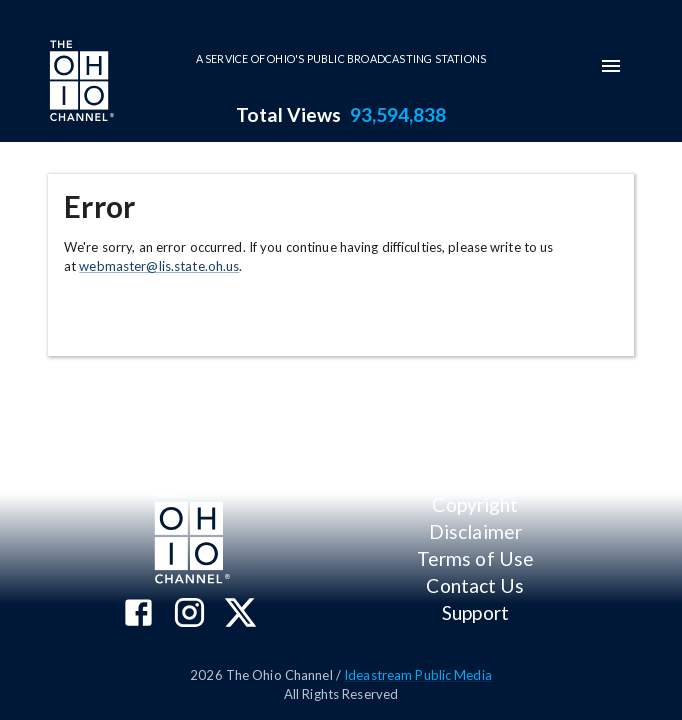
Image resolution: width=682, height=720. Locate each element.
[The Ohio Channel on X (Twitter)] (240, 614)
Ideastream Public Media (418, 675)
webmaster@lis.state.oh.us (159, 266)
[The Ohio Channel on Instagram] (189, 614)
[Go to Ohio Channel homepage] (80, 83)
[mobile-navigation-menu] (611, 66)
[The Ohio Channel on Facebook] (138, 614)
